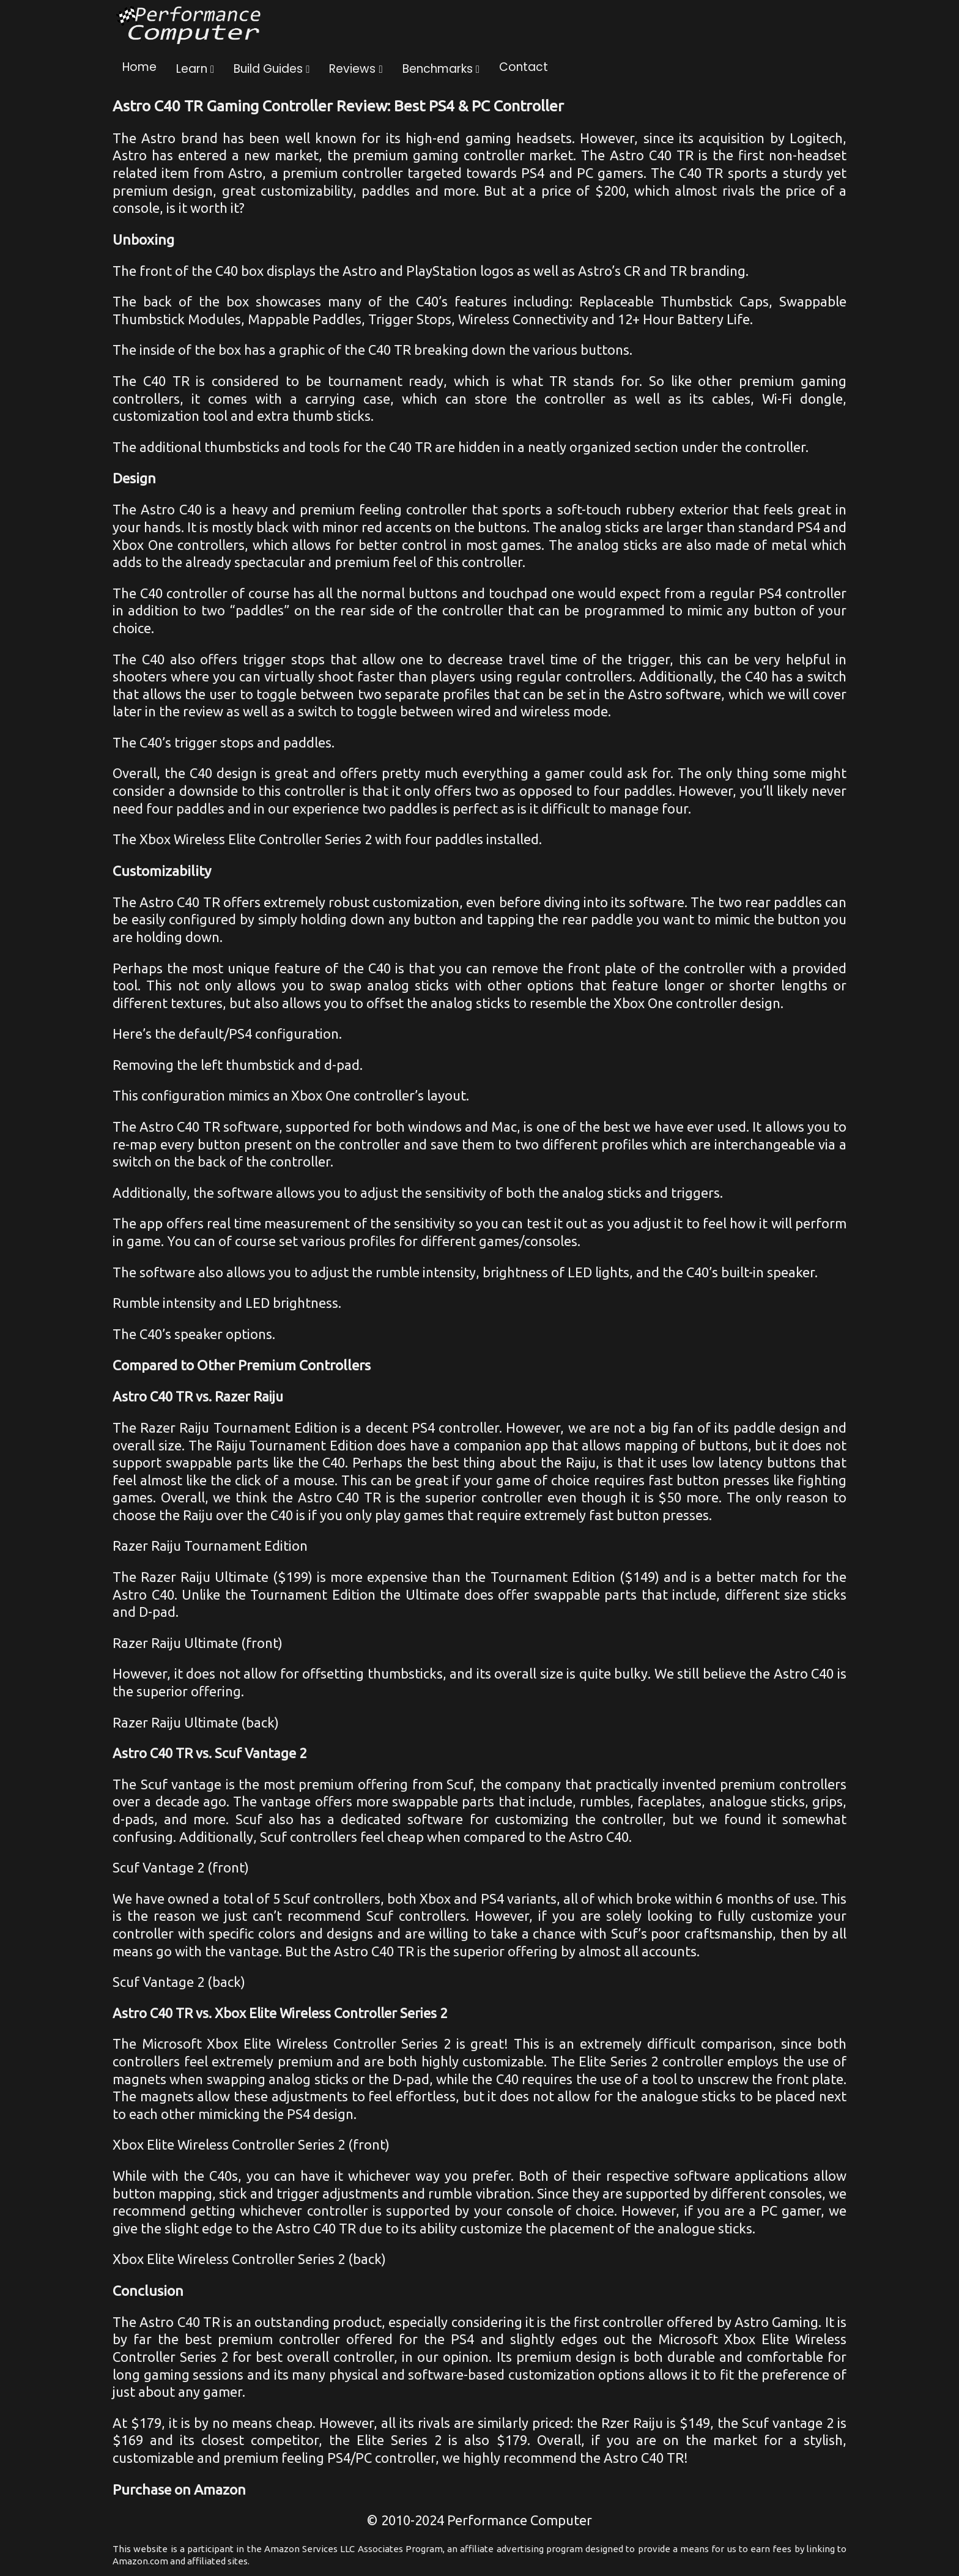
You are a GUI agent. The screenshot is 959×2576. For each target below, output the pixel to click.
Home (139, 67)
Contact (523, 67)
